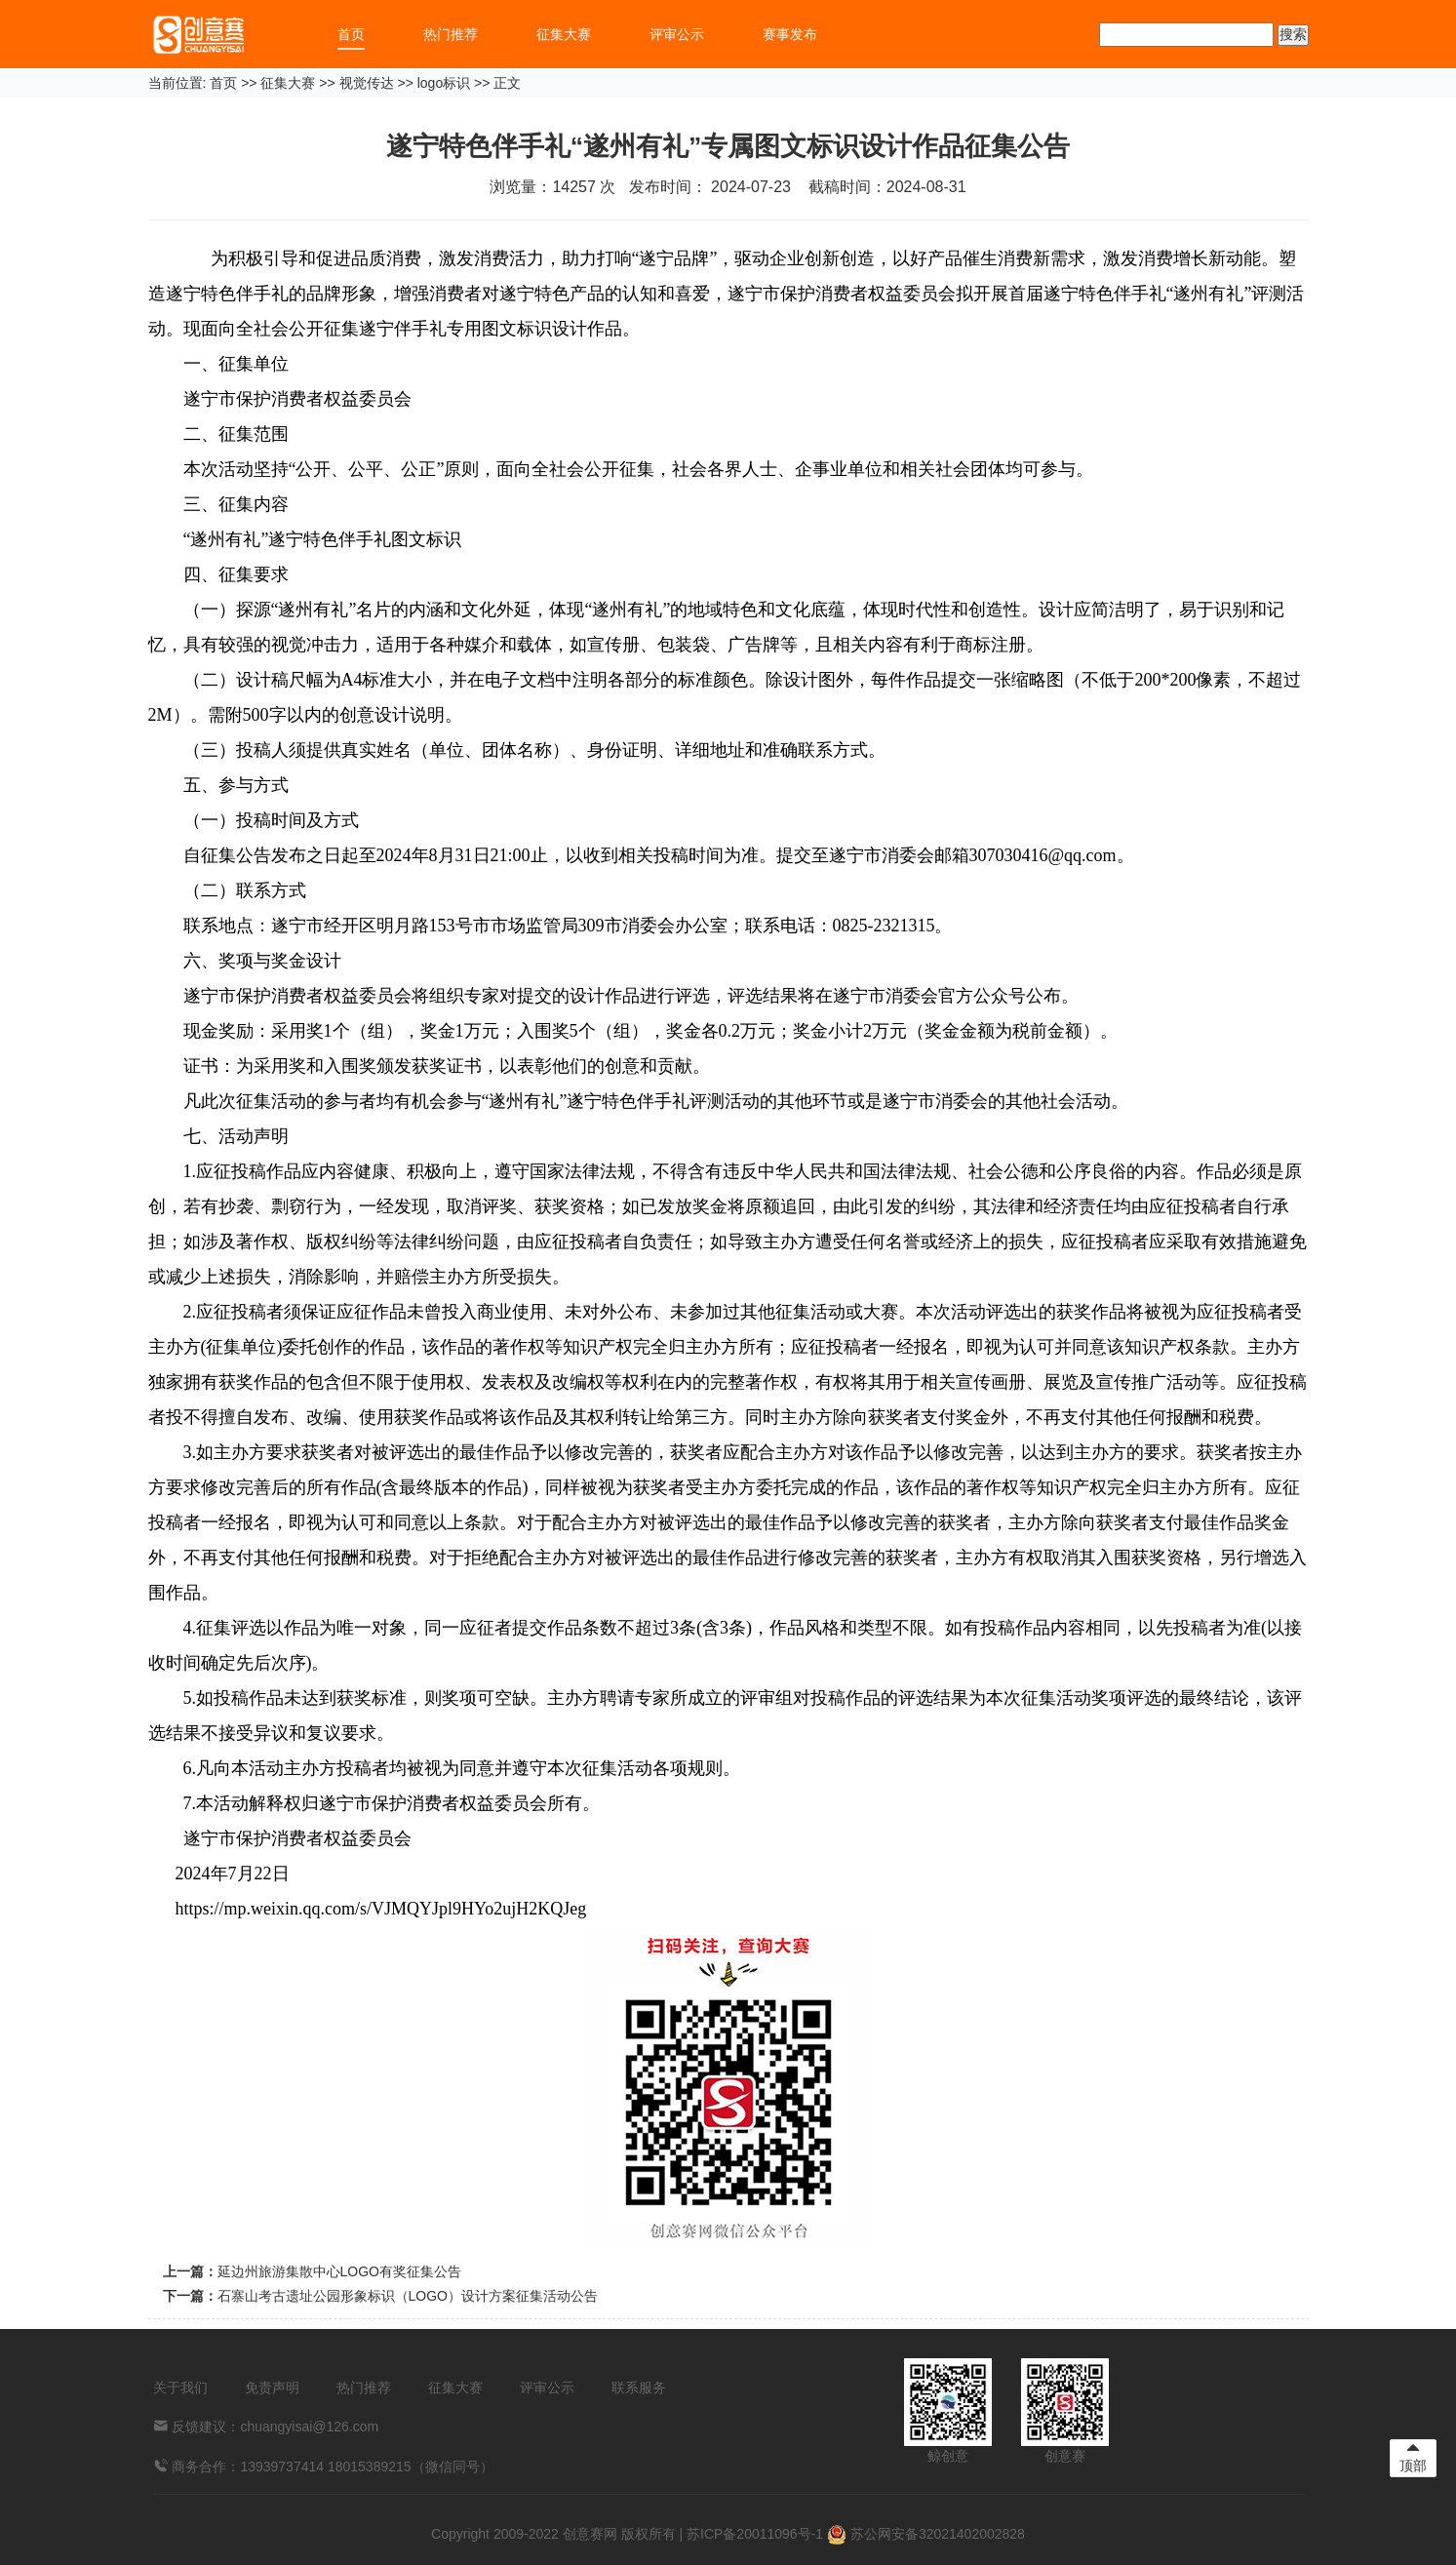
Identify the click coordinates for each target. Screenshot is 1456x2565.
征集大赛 (563, 34)
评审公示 (676, 34)
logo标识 (443, 83)
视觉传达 (366, 83)
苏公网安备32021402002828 (926, 2534)
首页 (351, 34)
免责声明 (272, 2387)
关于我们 (180, 2387)
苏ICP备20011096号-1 (755, 2534)
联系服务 (638, 2387)
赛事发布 (790, 34)
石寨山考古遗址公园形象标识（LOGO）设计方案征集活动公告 (407, 2296)
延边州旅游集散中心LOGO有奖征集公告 (339, 2271)
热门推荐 (450, 34)
